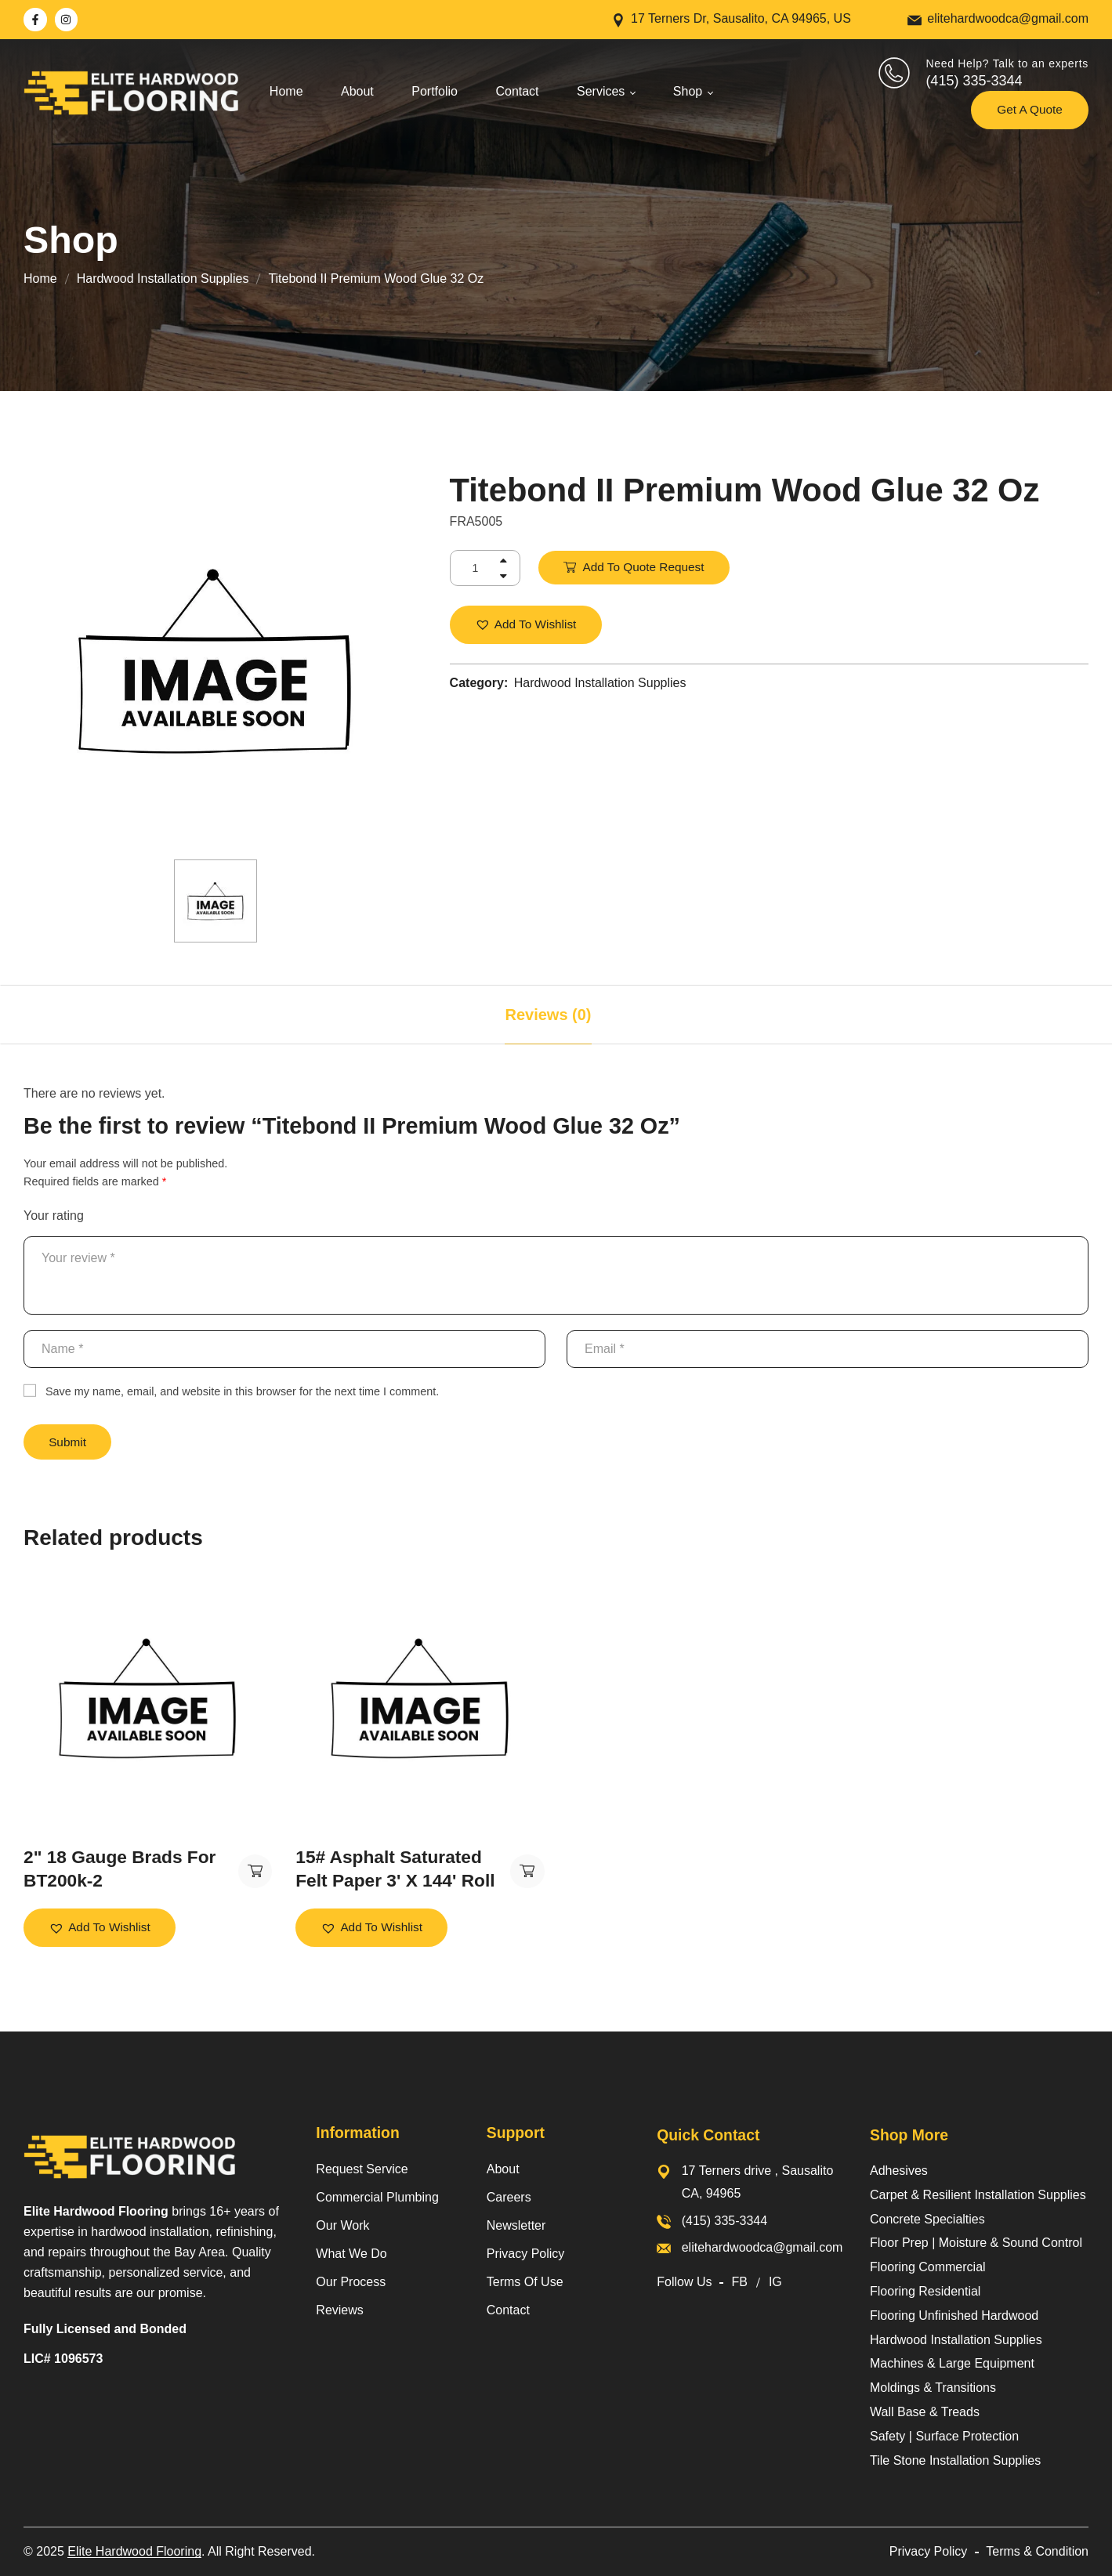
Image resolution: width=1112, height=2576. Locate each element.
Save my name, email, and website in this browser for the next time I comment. (242, 1391)
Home (40, 278)
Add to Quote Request (644, 566)
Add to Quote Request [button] (255, 1871)
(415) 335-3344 (973, 81)
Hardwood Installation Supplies (163, 278)
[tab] (548, 1014)
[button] (526, 625)
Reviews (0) (548, 1014)
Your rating (54, 1215)
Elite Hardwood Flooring (134, 2551)
